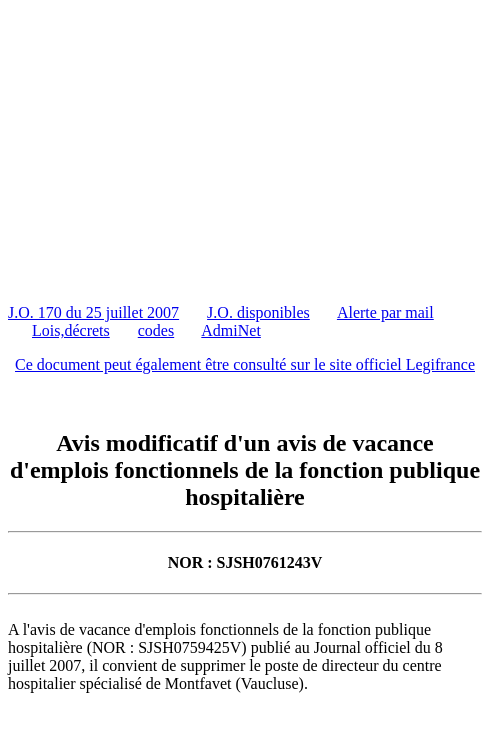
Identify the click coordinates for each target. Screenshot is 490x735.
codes (156, 330)
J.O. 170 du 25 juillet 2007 (93, 312)
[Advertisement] (249, 148)
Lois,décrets (71, 330)
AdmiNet (231, 330)
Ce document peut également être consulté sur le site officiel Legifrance (245, 364)
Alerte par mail (385, 312)
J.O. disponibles (258, 312)
